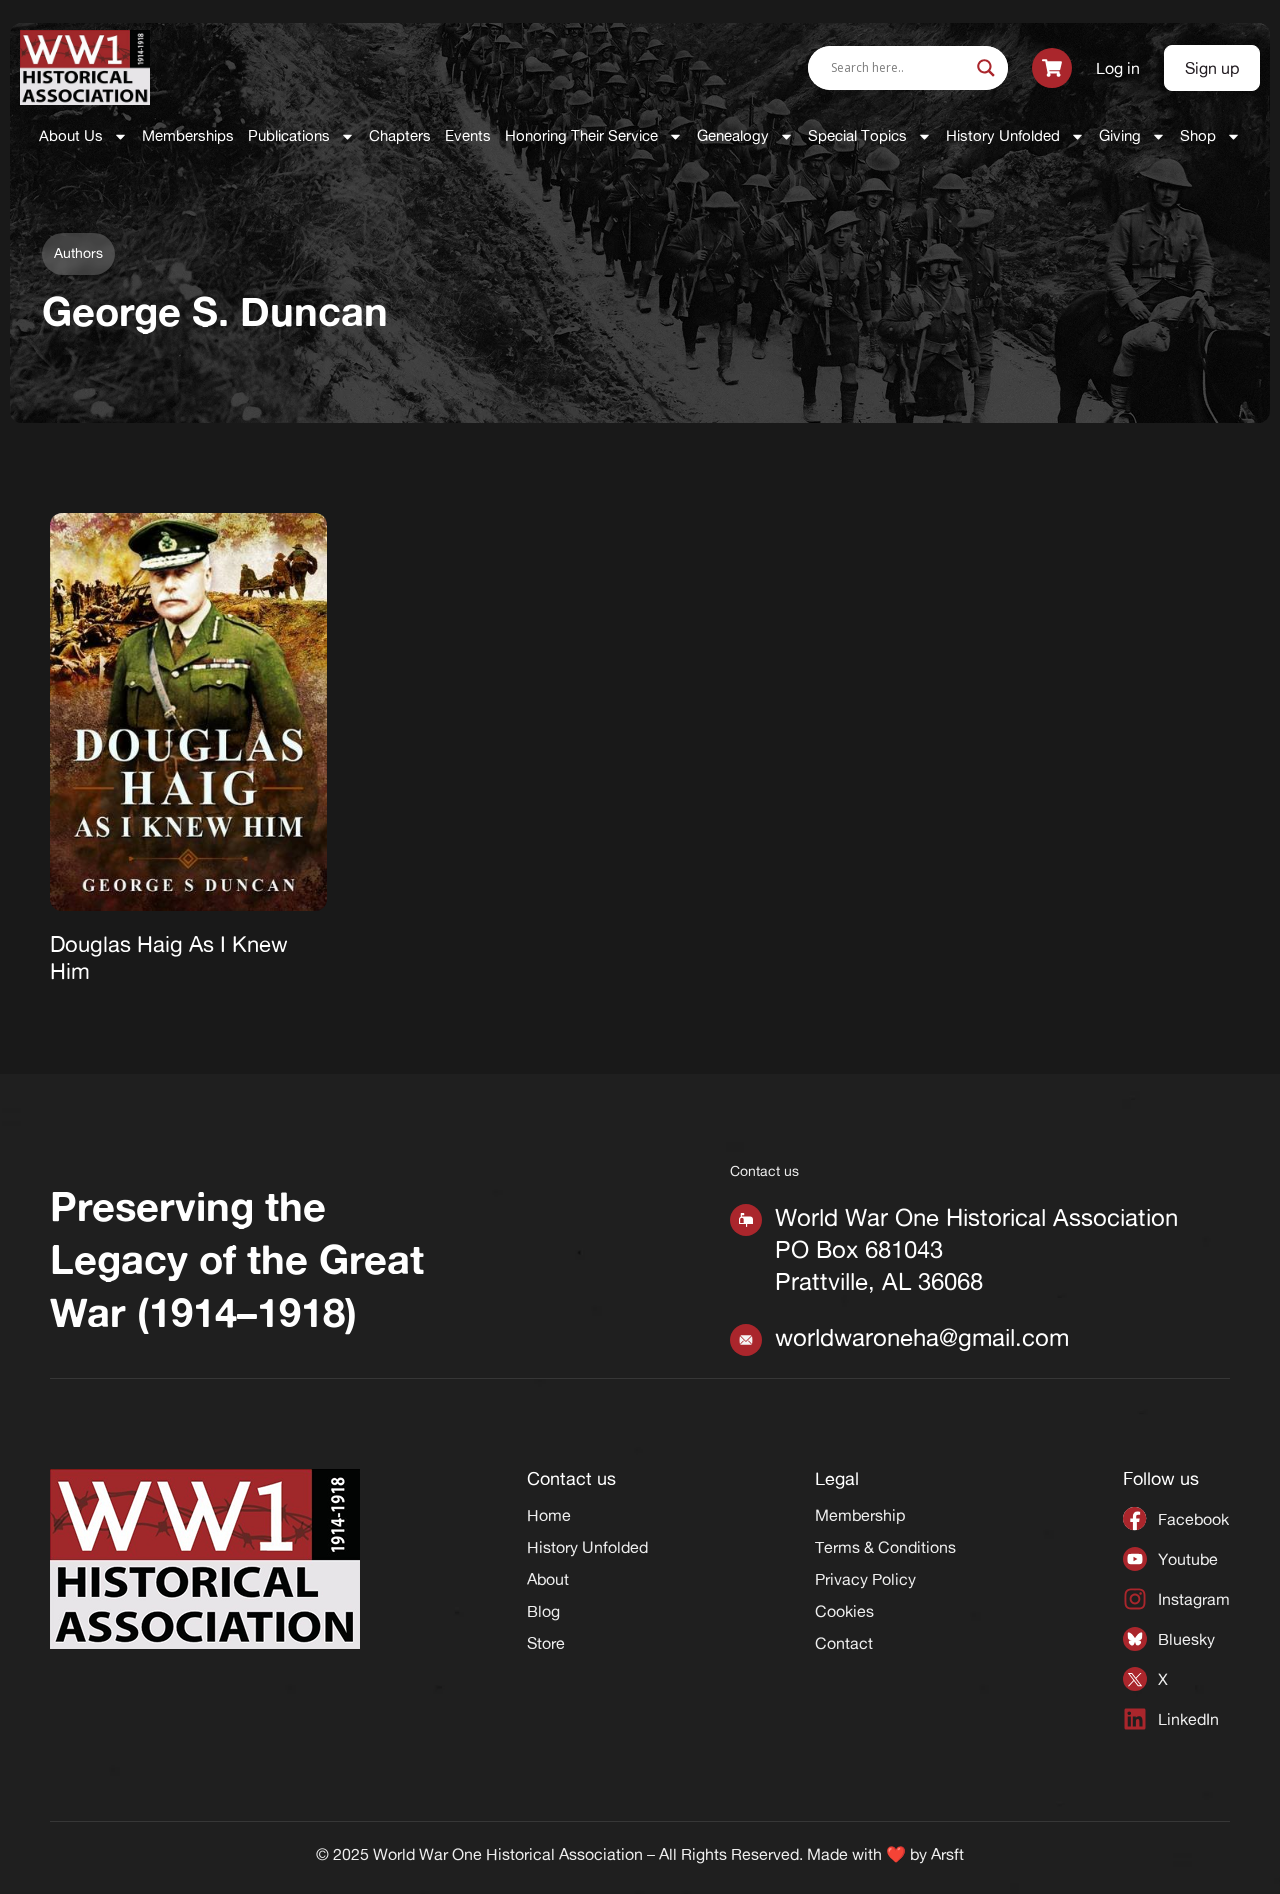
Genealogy (745, 136)
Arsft (947, 1854)
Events (468, 135)
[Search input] (899, 68)
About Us (83, 136)
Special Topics (870, 136)
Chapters (400, 135)
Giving (1132, 136)
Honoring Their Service (594, 136)
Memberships (188, 135)
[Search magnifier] (986, 68)
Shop (1210, 136)
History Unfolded (1015, 136)
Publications (301, 136)
